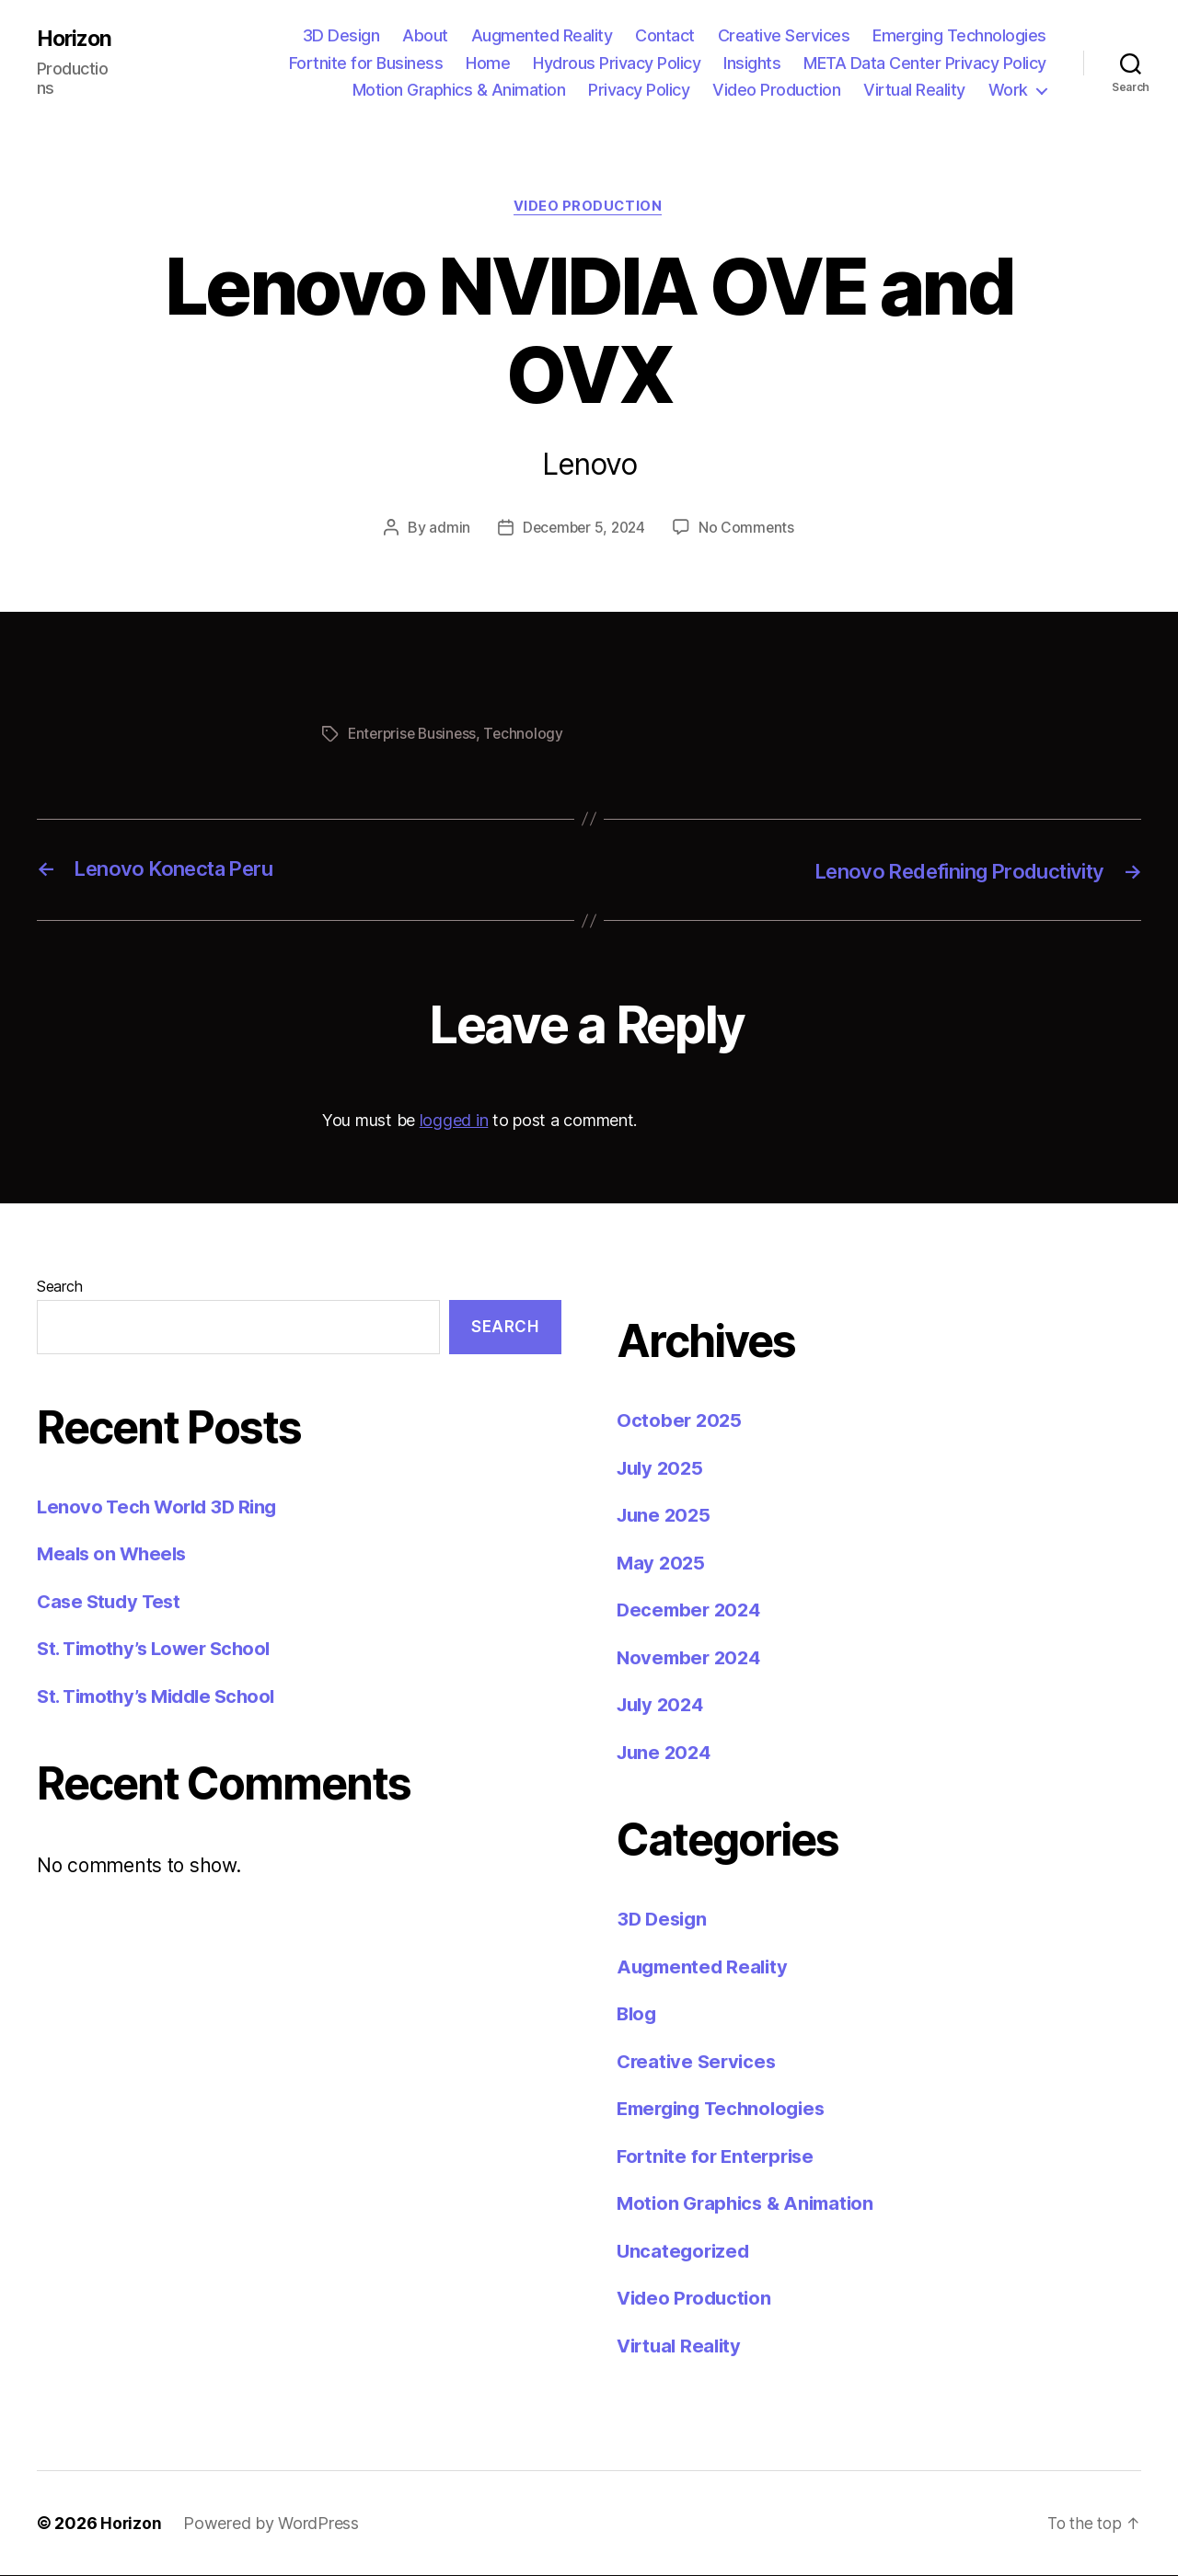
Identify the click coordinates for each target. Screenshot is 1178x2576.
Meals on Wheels (114, 1554)
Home (488, 63)
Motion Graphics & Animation (459, 89)
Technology (529, 735)
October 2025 (681, 1420)
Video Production (776, 89)
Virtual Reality (914, 89)
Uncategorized (685, 2250)
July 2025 (663, 1467)
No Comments (749, 529)
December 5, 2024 (583, 529)
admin (446, 529)
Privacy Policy (638, 89)
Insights (751, 63)
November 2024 (692, 1657)
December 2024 (692, 1610)
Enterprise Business (414, 735)
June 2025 (666, 1515)
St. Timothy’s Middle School (163, 1696)
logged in (454, 1121)
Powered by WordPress (272, 2524)
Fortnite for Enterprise (719, 2156)
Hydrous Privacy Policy (616, 63)
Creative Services (784, 35)
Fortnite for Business (366, 63)
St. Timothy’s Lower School (160, 1649)
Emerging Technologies (959, 35)
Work (1008, 89)
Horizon (76, 39)
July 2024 (663, 1705)
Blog (638, 2014)
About (425, 35)
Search (59, 1287)
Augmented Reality (542, 35)
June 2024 (666, 1752)
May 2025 (662, 1562)
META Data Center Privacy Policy (924, 63)
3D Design (341, 35)
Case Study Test (111, 1601)
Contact (665, 35)
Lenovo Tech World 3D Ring (160, 1506)
